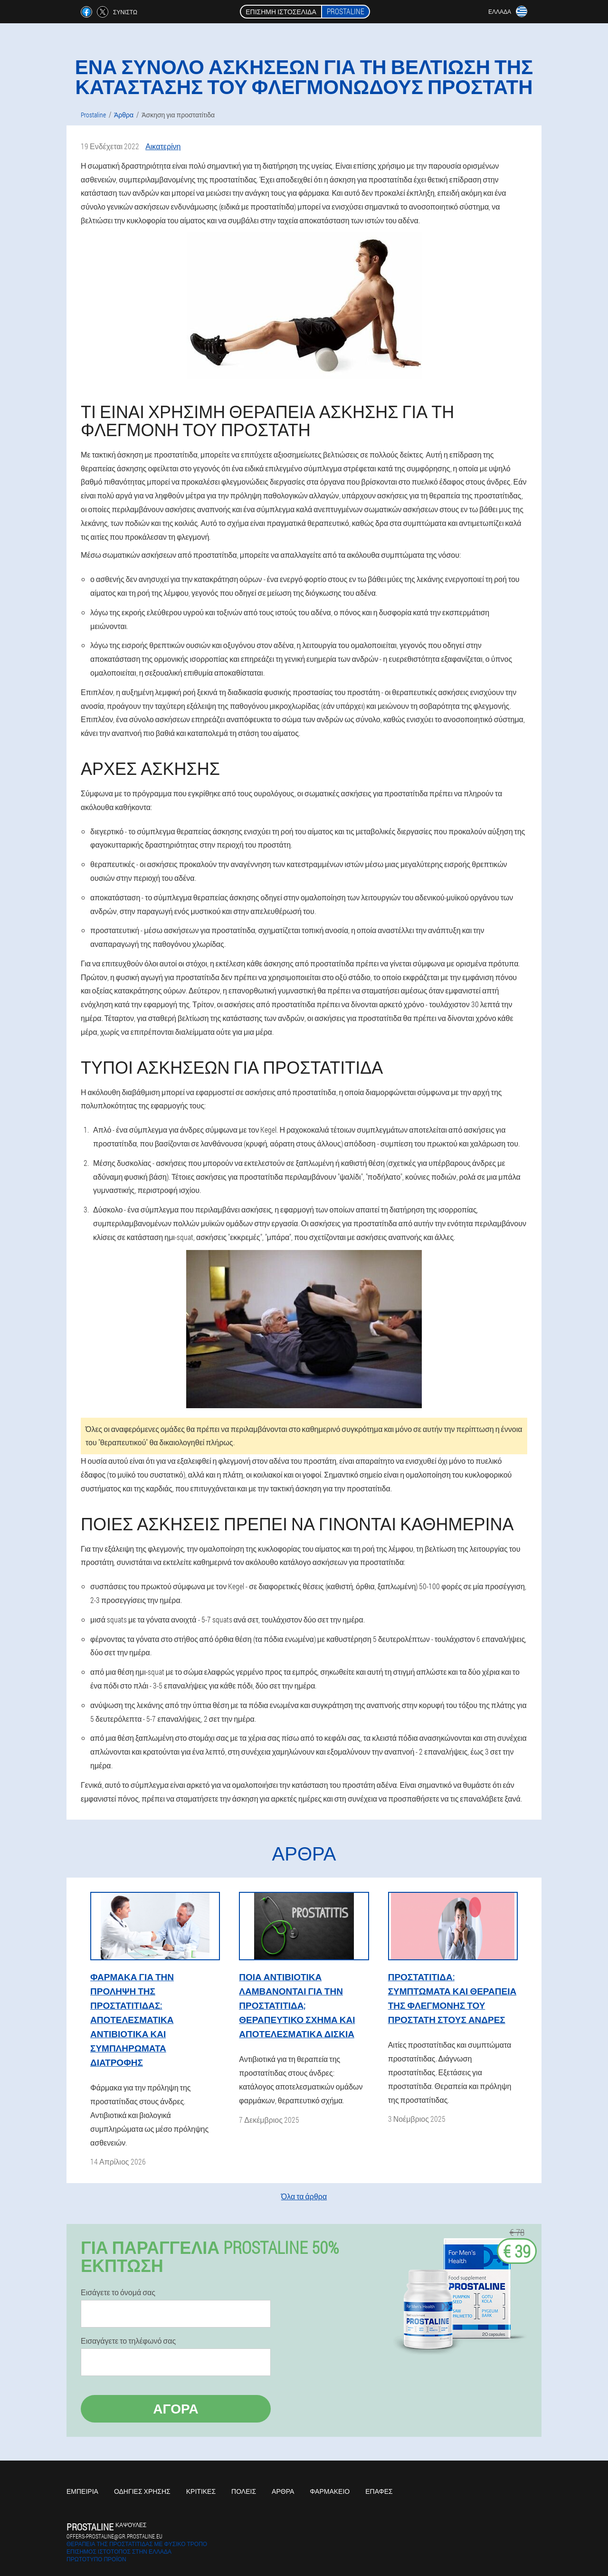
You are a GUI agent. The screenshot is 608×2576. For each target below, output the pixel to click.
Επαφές (379, 2491)
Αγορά (176, 2408)
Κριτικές (201, 2491)
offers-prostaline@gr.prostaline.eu (114, 2536)
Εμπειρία (82, 2491)
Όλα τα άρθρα (304, 2196)
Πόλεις (243, 2491)
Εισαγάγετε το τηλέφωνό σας (128, 2341)
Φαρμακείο (330, 2491)
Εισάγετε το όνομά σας (118, 2292)
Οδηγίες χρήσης (142, 2491)
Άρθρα (283, 2491)
